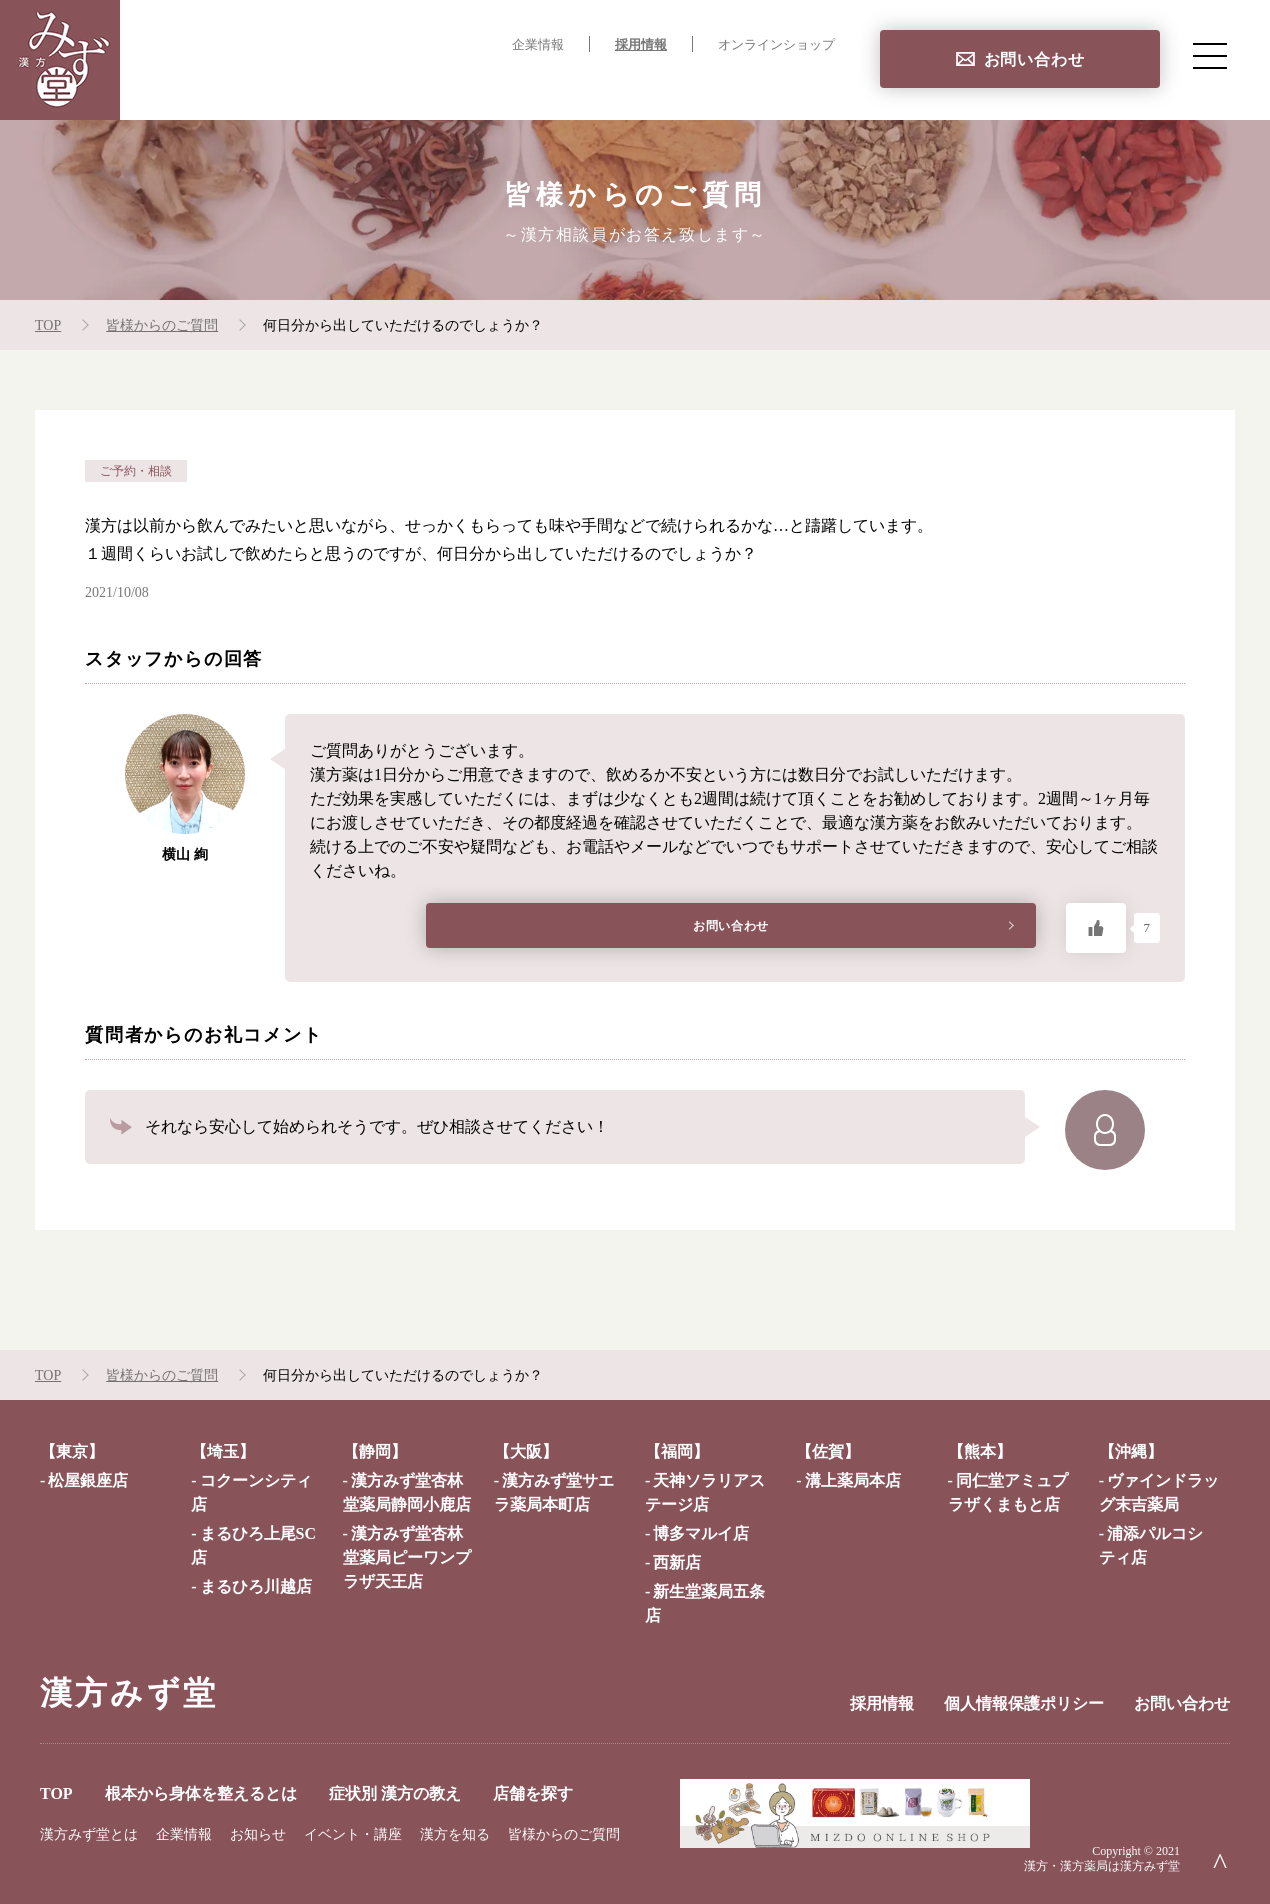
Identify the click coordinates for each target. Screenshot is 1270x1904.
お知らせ (258, 1834)
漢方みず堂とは (89, 1834)
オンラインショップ (776, 45)
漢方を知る (455, 1834)
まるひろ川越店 (256, 1586)
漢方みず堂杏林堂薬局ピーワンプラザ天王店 (407, 1557)
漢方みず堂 (129, 1693)
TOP (309, 85)
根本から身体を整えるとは (456, 85)
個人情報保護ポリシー (1024, 1703)
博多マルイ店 (701, 1533)
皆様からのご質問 (564, 1834)
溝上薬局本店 (853, 1480)
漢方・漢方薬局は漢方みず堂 (1102, 1866)
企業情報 (538, 45)
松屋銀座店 (88, 1480)
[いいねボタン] (1096, 928)
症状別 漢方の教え (654, 85)
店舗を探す (794, 85)
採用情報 (641, 45)
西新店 (677, 1562)
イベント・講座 (353, 1834)
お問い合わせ (1034, 59)
